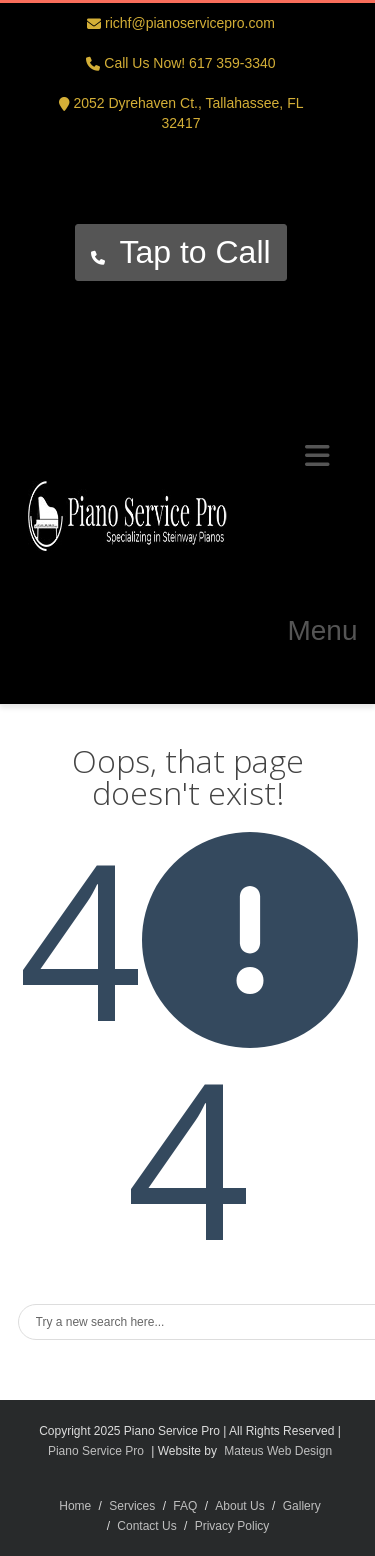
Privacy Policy (232, 1526)
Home (75, 1506)
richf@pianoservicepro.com (190, 23)
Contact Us (146, 1526)
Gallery (302, 1506)
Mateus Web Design (278, 1451)
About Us (239, 1506)
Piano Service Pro (96, 1451)
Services (132, 1506)
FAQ (185, 1506)
